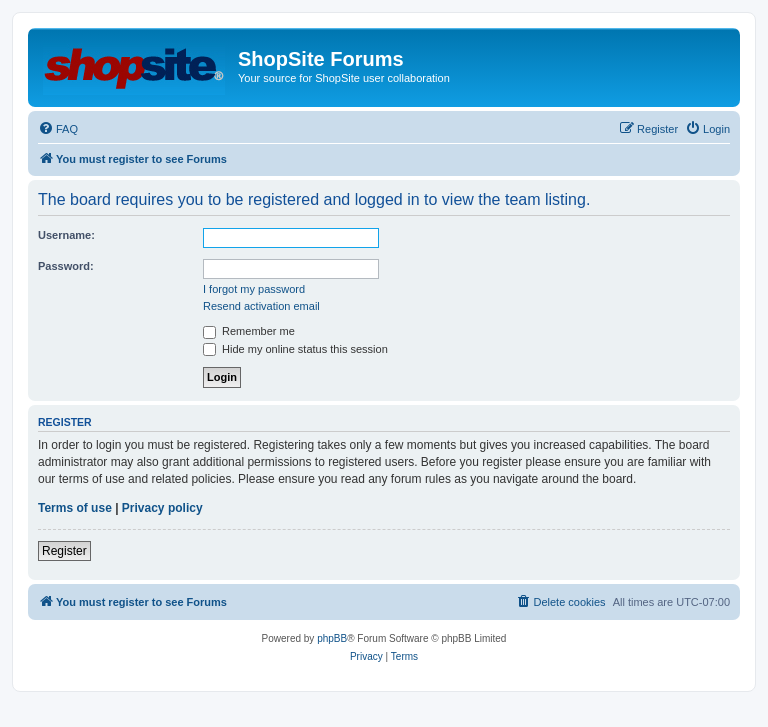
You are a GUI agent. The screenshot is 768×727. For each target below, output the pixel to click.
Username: (66, 235)
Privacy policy (162, 508)
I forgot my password (254, 289)
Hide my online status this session (295, 349)
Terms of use (75, 508)
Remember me (249, 331)
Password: (66, 266)
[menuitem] (58, 129)
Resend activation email (261, 306)
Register (64, 551)
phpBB (332, 638)
